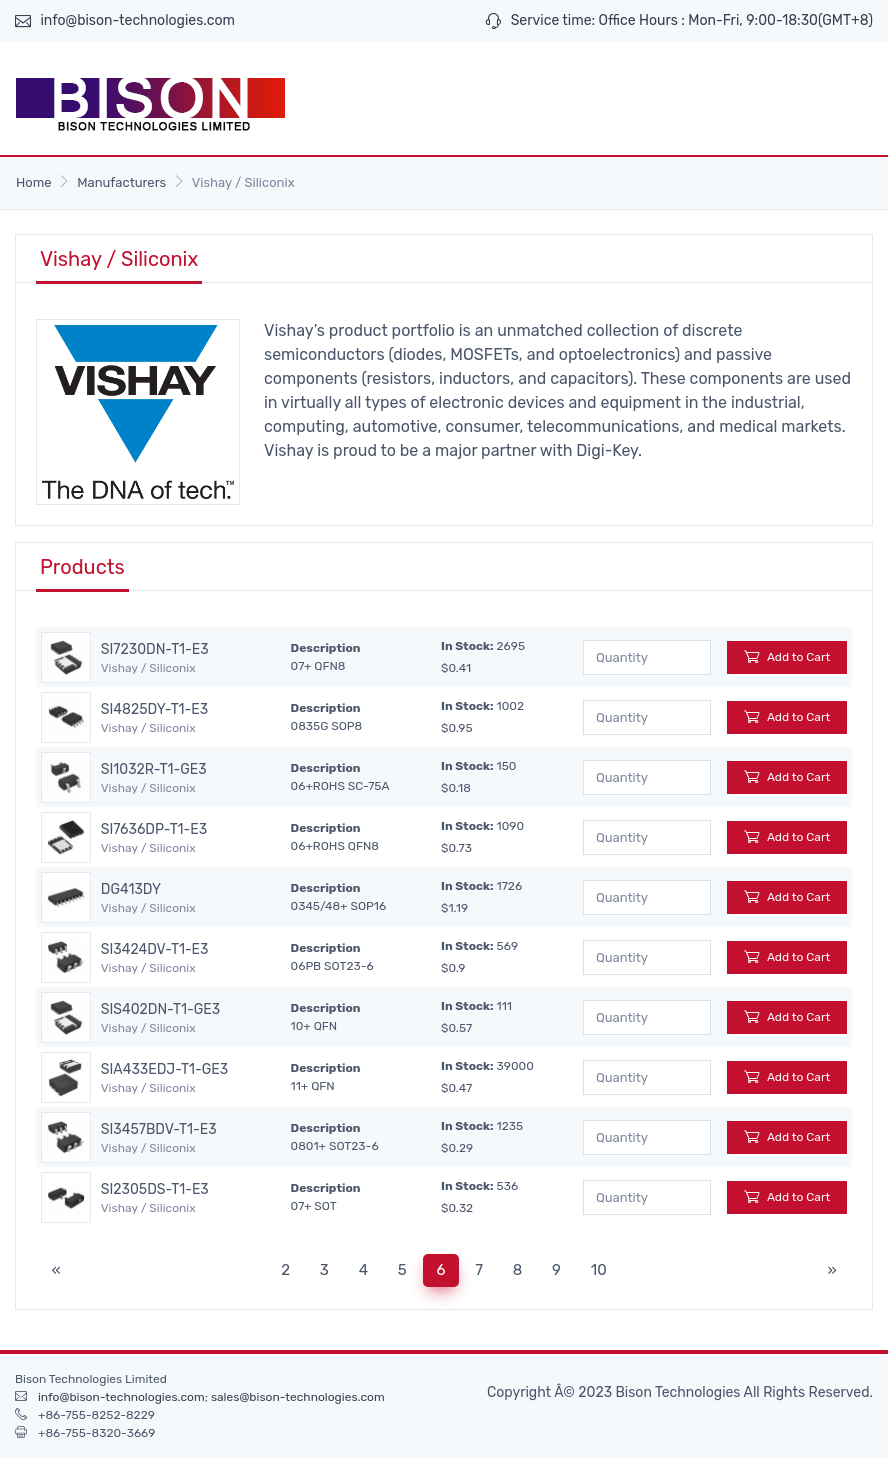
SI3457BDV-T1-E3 (159, 1130)
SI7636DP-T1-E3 (154, 830)
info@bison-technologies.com (137, 20)
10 (599, 1270)
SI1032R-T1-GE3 (154, 770)
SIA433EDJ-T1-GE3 (164, 1070)
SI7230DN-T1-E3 (155, 650)
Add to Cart (787, 656)
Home (34, 182)
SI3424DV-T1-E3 (155, 950)
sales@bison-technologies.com (298, 1397)
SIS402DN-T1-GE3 (160, 1010)
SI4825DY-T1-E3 (154, 710)
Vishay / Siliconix (148, 668)
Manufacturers (121, 182)
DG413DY (131, 890)
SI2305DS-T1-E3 (155, 1190)
